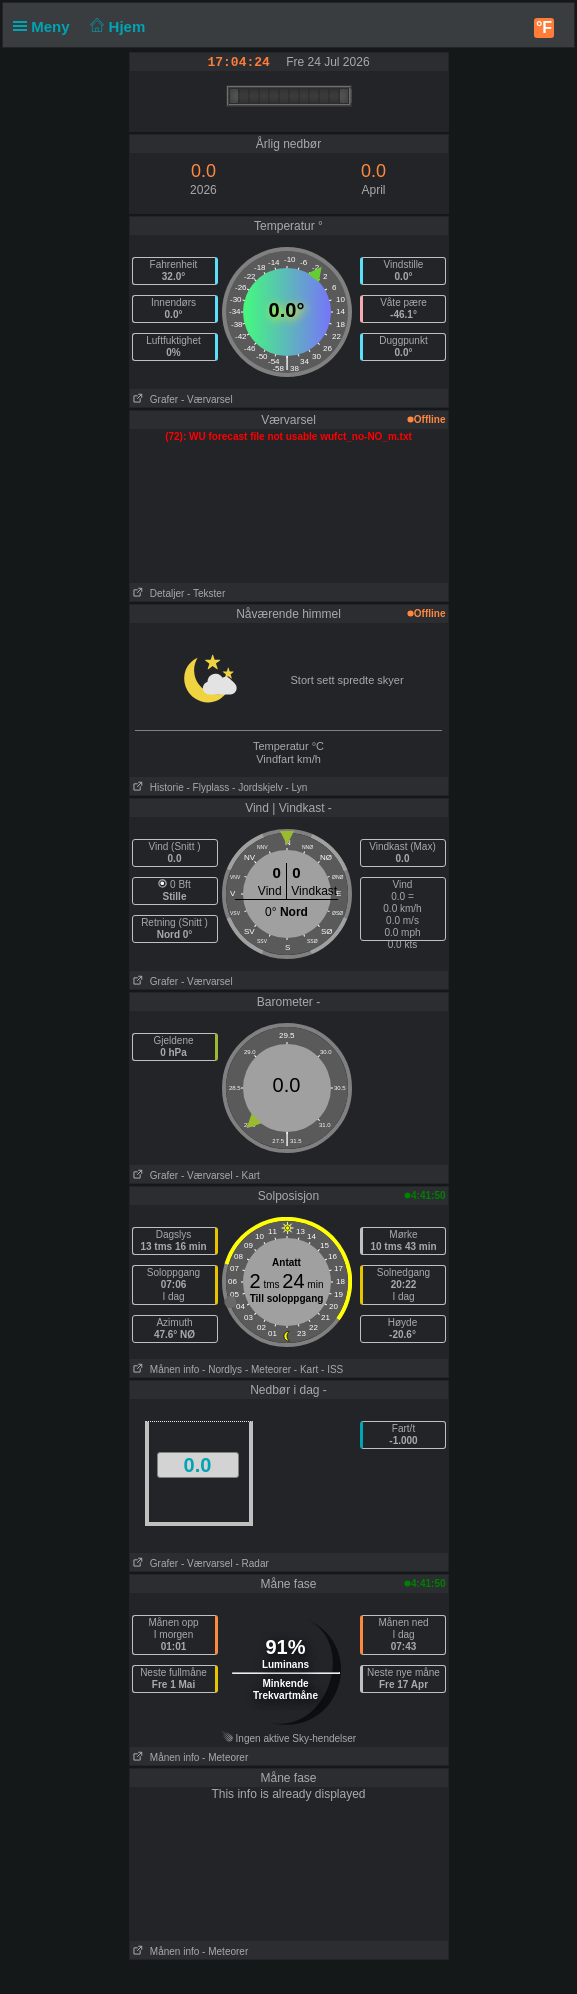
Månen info (165, 1369)
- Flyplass (208, 787)
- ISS (332, 1369)
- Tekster (206, 593)
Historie (157, 787)
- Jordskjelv (257, 787)
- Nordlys (222, 1369)
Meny (45, 26)
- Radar (251, 1563)
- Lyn (296, 787)
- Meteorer (268, 1369)
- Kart (247, 1175)
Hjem (116, 26)
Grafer (154, 399)
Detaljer (157, 593)
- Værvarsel (207, 399)
